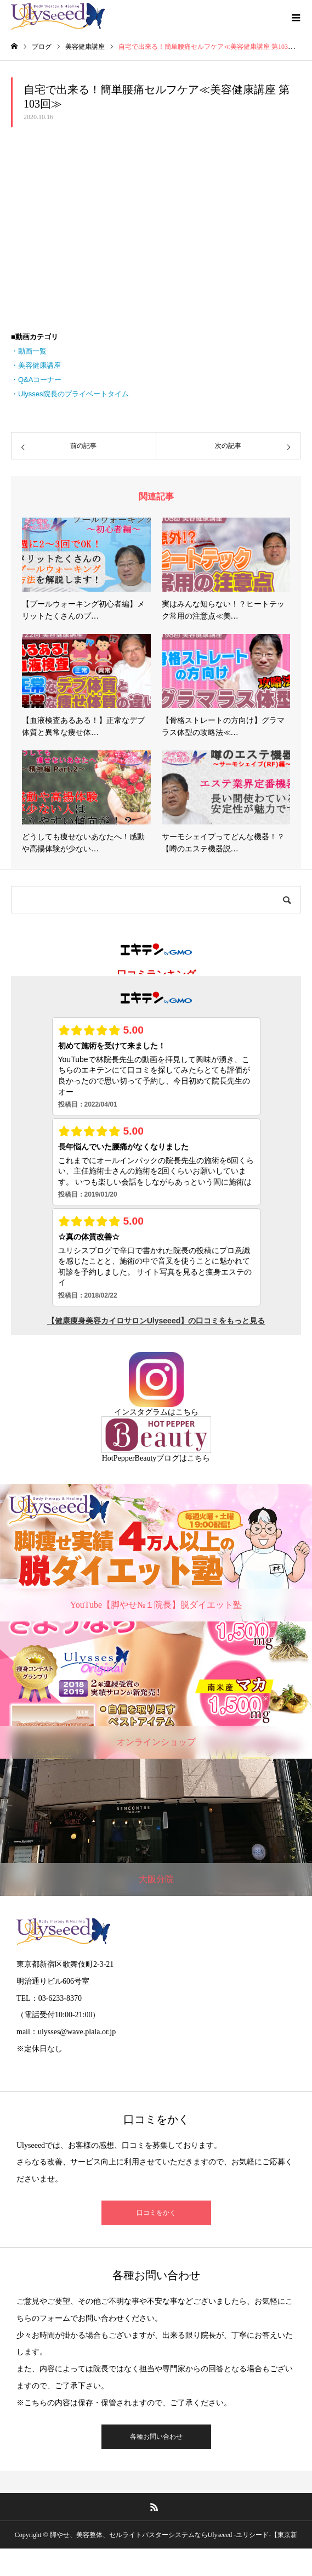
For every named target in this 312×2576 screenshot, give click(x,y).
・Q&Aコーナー (36, 379)
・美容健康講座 (36, 365)
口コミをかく (156, 2212)
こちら (186, 1412)
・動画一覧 (29, 351)
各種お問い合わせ (156, 2436)
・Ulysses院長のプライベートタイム (70, 394)
